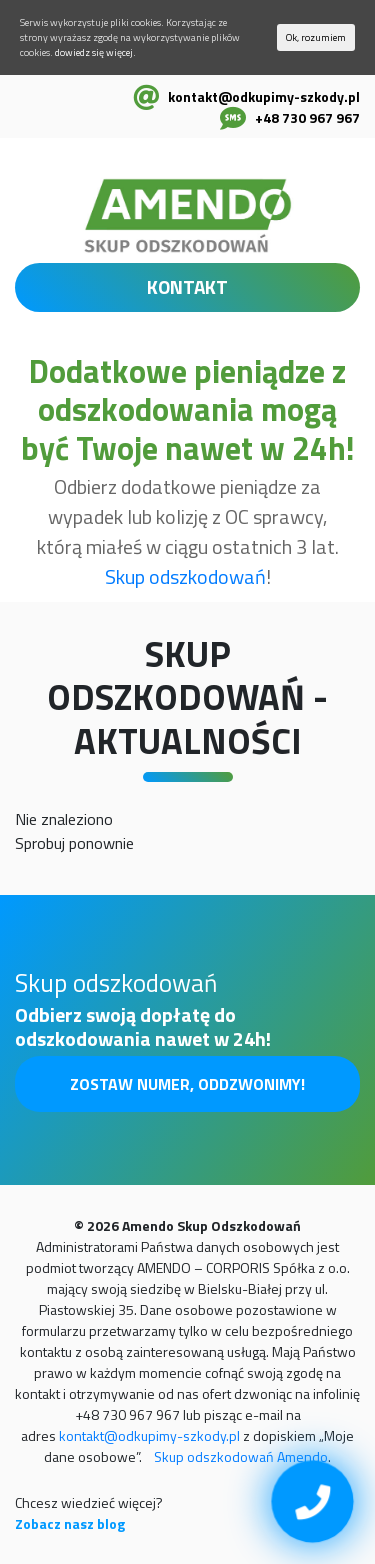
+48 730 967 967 (307, 117)
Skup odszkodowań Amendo (241, 1456)
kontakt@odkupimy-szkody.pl (264, 96)
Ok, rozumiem (316, 37)
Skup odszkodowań (185, 576)
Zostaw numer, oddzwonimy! (187, 1084)
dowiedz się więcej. (95, 52)
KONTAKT (187, 286)
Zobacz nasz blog (70, 1523)
